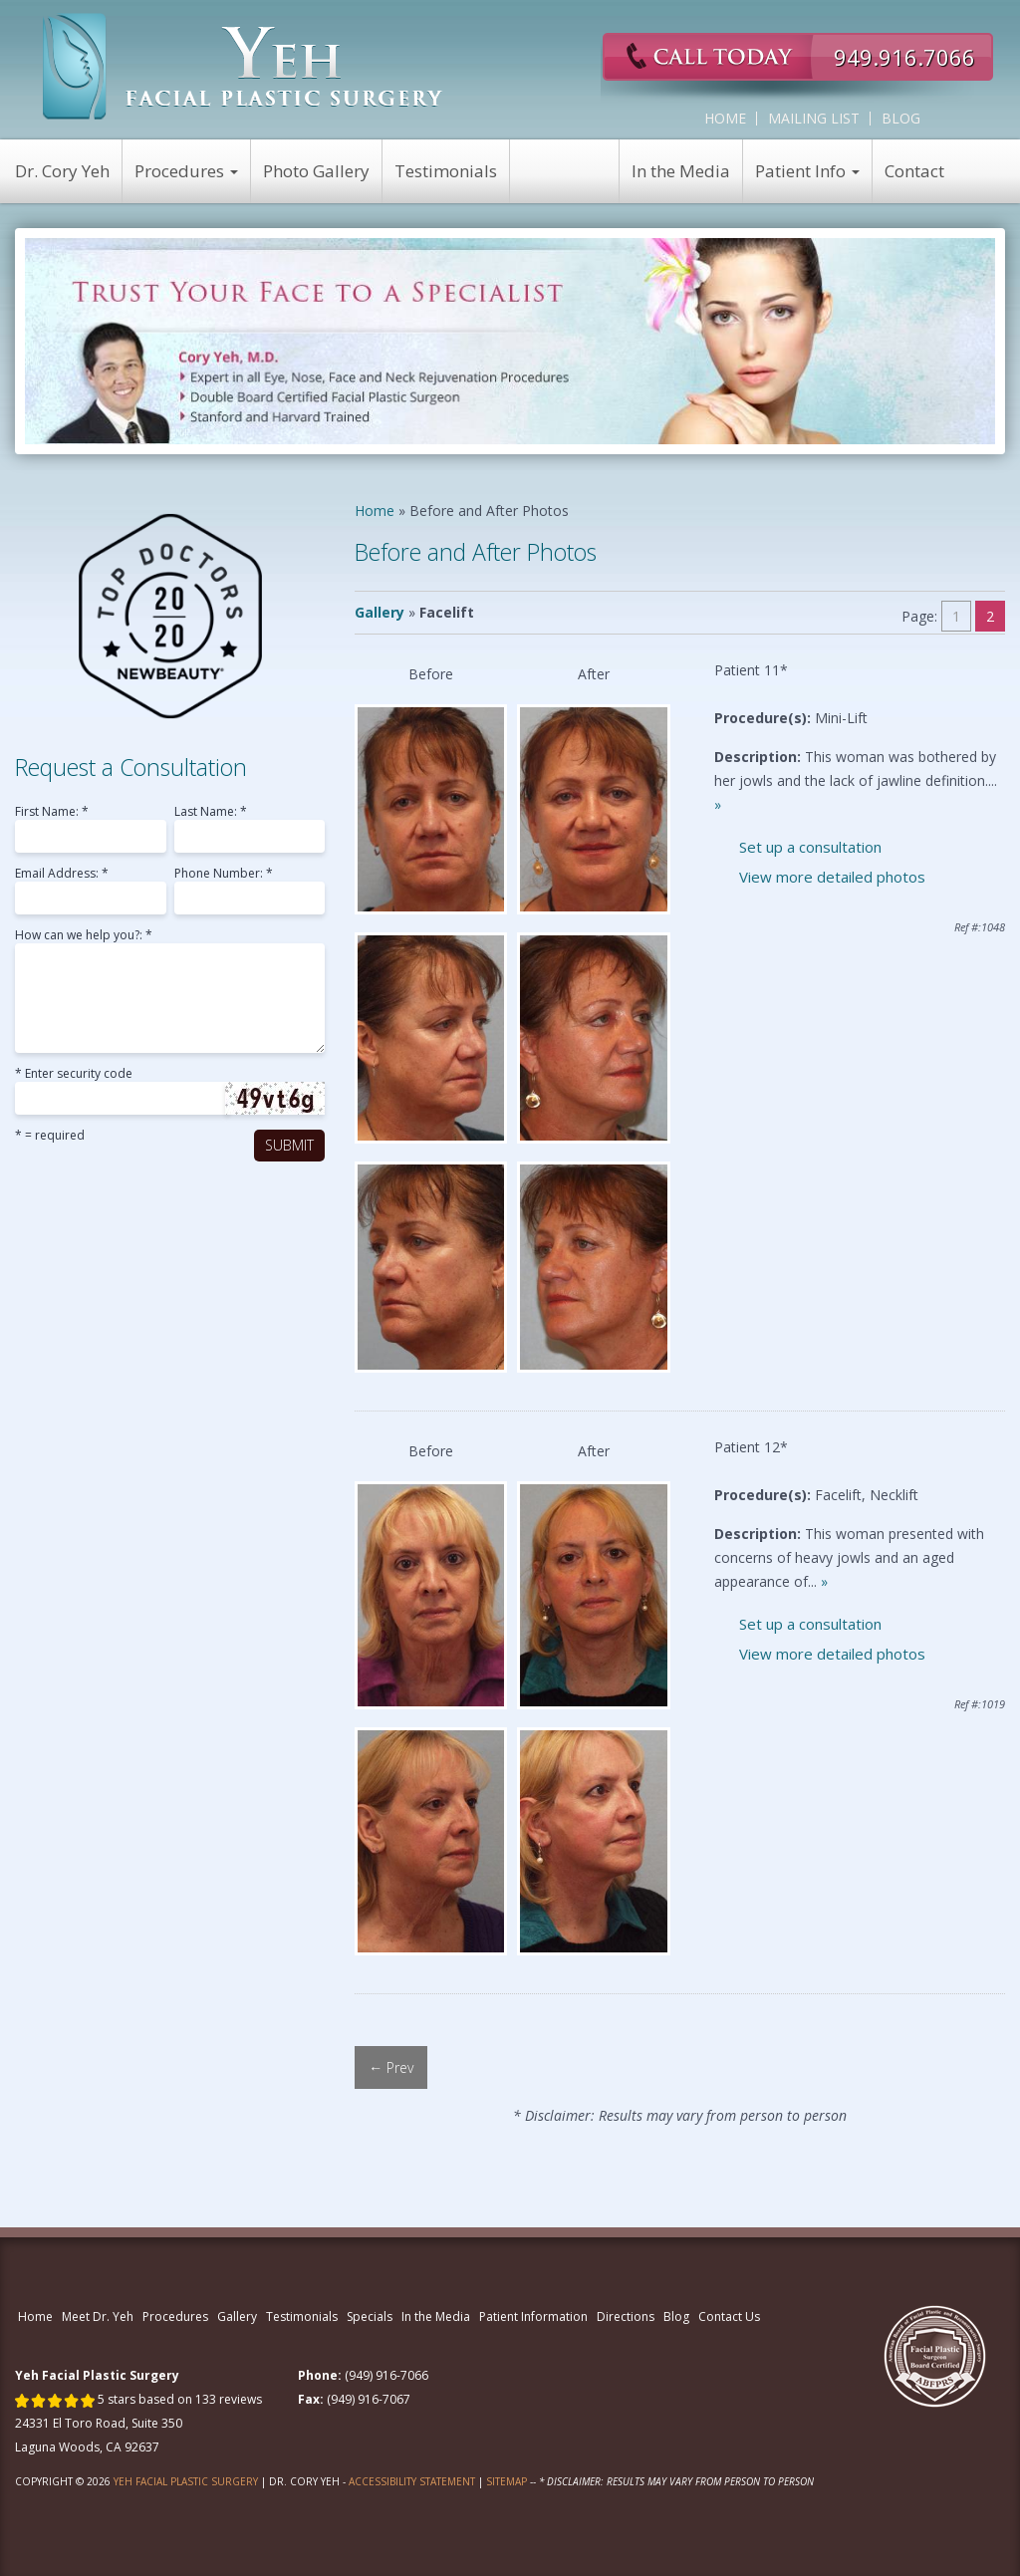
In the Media (681, 170)
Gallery (379, 612)
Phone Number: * (223, 875)
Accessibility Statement (412, 2481)
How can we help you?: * (83, 936)
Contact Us (729, 2316)
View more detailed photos (832, 877)
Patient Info (807, 170)
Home (725, 118)
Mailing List (814, 118)
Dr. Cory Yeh (62, 170)
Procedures (186, 170)
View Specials (565, 171)
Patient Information (533, 2316)
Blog (901, 118)
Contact (914, 170)
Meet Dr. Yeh (97, 2316)
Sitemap (506, 2481)
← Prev (391, 2067)
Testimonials (445, 170)
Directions (625, 2316)
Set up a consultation (810, 847)
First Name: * (52, 813)
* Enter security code (73, 1075)
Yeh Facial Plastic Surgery (186, 2481)
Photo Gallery (316, 170)
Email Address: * (62, 875)
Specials (369, 2316)
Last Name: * (210, 813)
